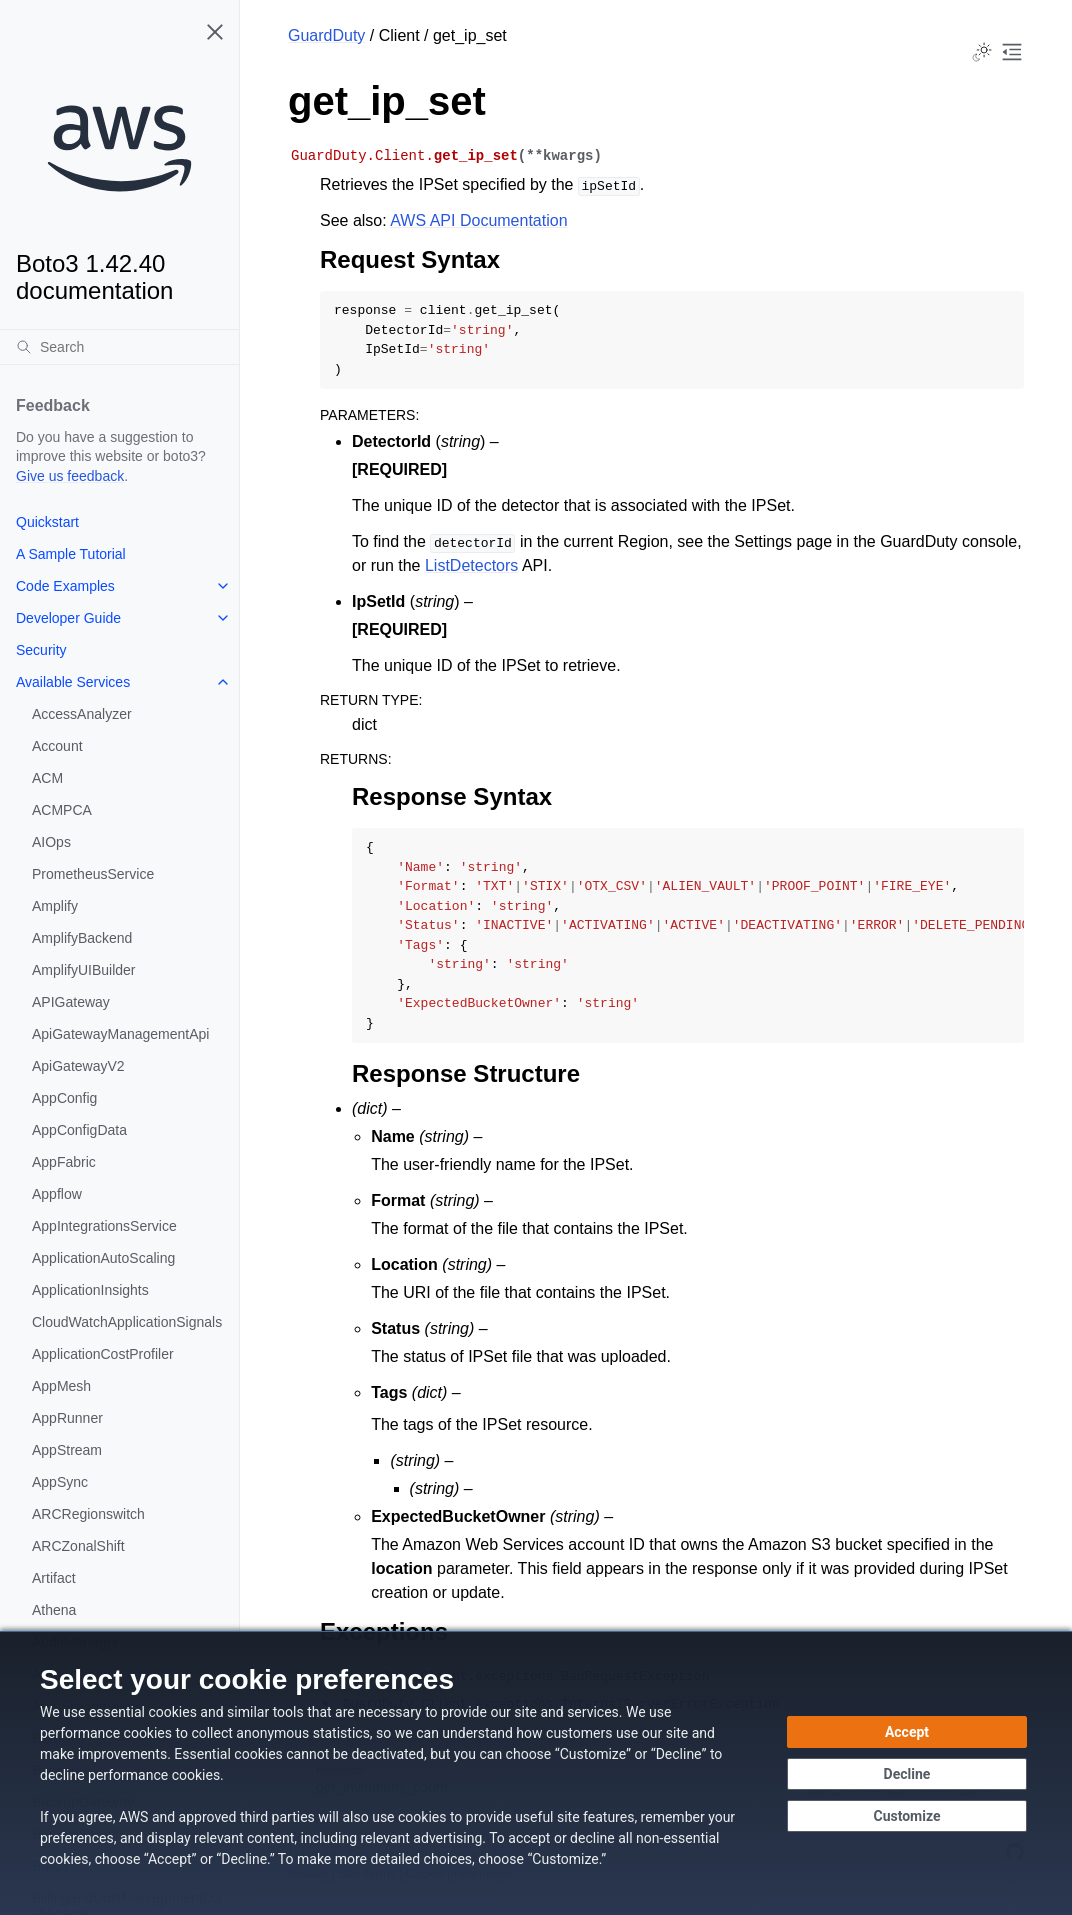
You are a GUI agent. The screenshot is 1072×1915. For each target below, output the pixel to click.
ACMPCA (62, 810)
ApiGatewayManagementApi (120, 1034)
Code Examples (65, 586)
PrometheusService (93, 874)
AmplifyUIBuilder (83, 970)
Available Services (73, 682)
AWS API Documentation (478, 220)
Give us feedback (70, 476)
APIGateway (71, 1002)
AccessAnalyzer (82, 714)
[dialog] (536, 1773)
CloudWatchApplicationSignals (127, 1322)
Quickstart (47, 522)
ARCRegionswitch (88, 1514)
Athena (54, 1610)
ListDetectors (471, 565)
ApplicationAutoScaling (103, 1258)
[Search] (119, 347)
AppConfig (64, 1098)
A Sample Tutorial (71, 554)
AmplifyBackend (82, 938)
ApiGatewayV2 (78, 1066)
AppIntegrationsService (104, 1226)
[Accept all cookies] (907, 1732)
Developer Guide (68, 618)
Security (41, 650)
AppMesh (61, 1386)
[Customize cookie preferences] (907, 1816)
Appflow (57, 1194)
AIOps (51, 842)
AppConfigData (79, 1130)
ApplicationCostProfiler (103, 1354)
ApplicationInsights (90, 1290)
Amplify (55, 906)
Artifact (54, 1578)
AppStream (67, 1450)
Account (57, 746)
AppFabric (64, 1162)
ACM (47, 778)
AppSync (60, 1482)
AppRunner (67, 1418)
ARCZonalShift (78, 1546)
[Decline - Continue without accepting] (907, 1774)
